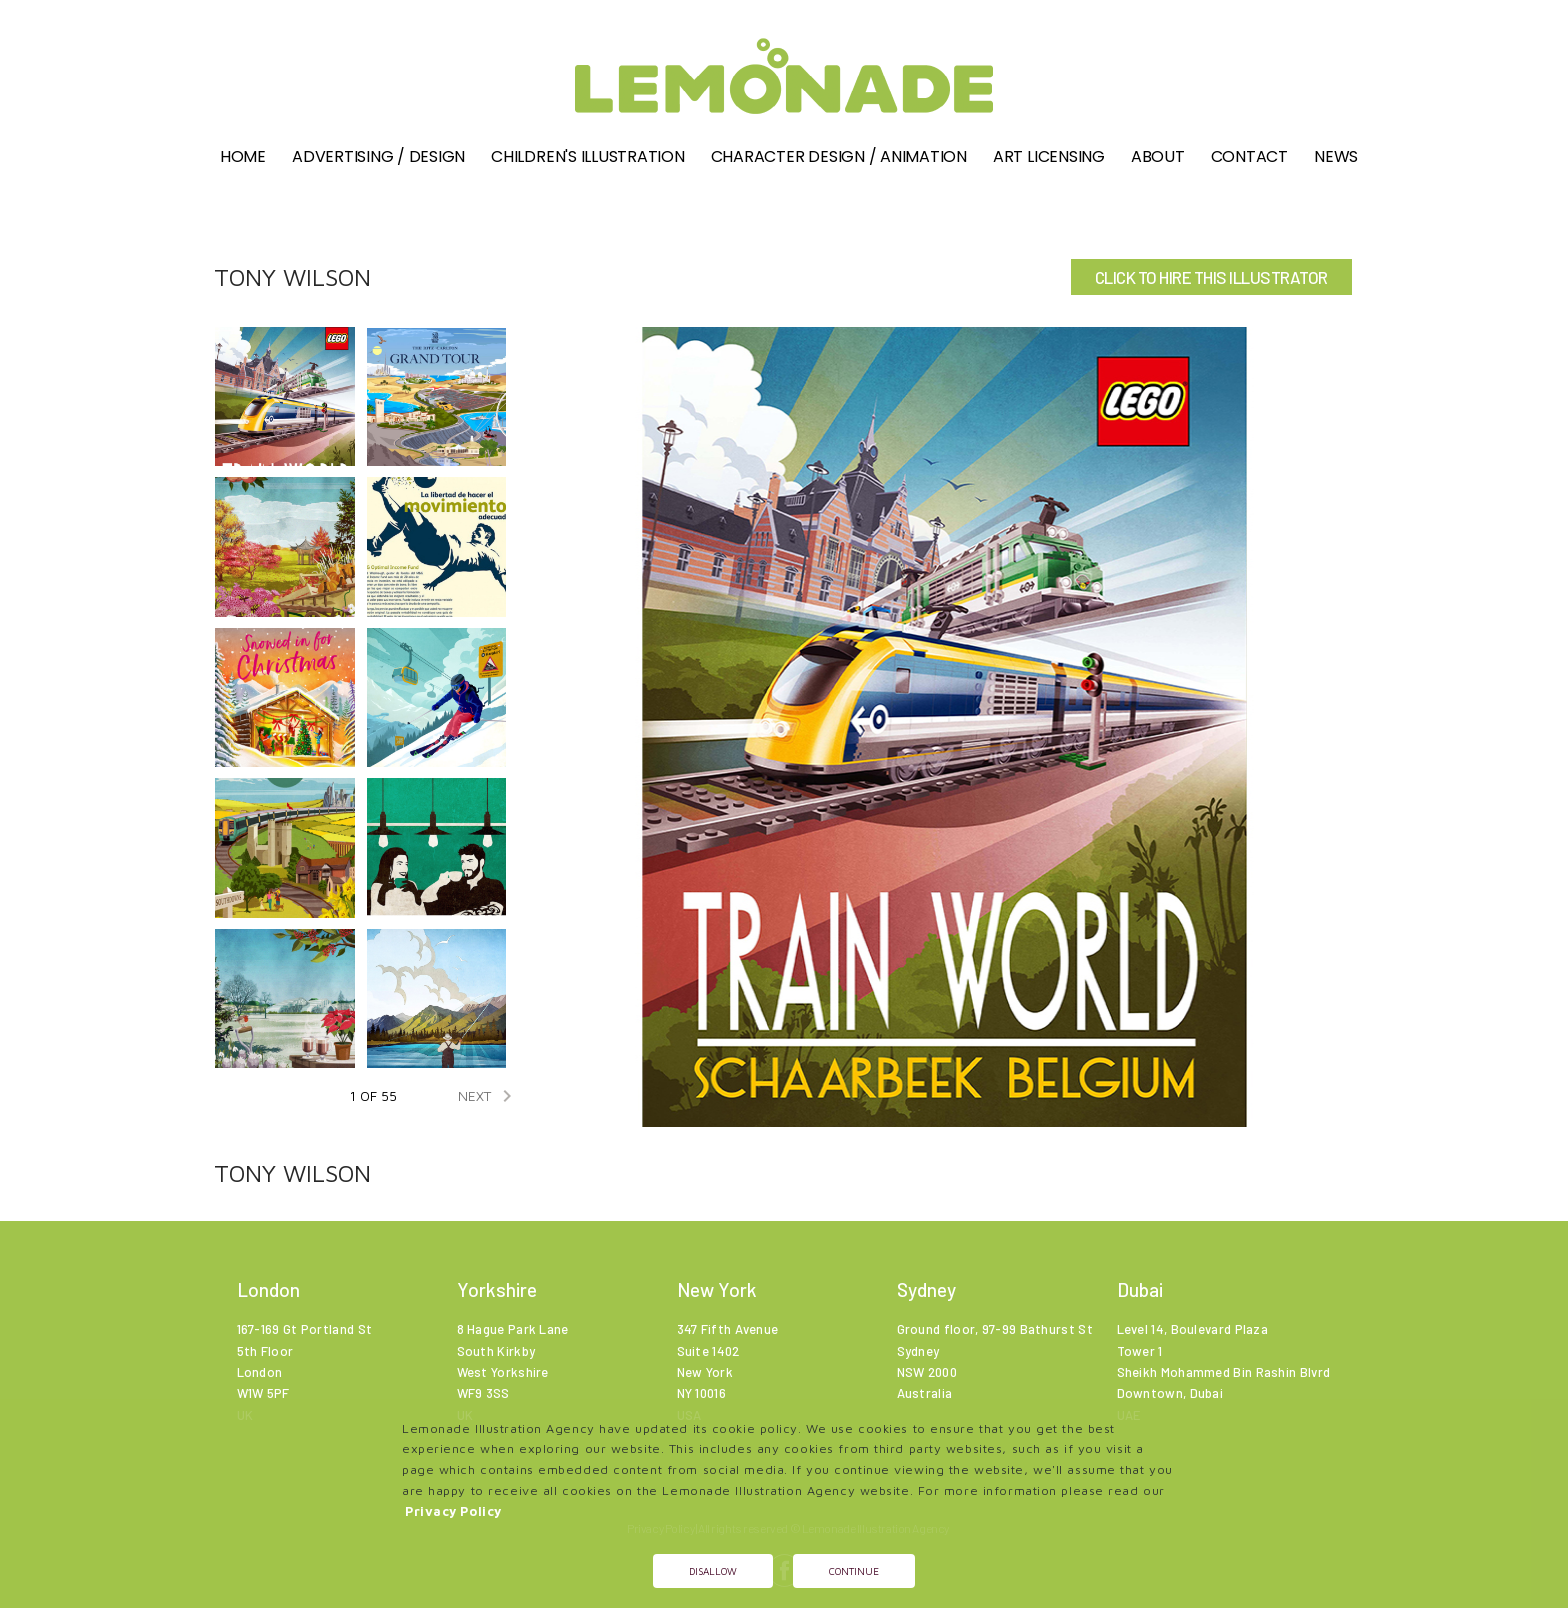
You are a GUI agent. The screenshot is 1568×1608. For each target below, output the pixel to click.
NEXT (488, 1096)
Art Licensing (1049, 156)
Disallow (713, 1571)
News (1336, 156)
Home (243, 156)
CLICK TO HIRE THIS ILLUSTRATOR (1211, 277)
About (1158, 156)
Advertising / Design (378, 156)
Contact (1249, 156)
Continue (854, 1571)
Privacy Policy (453, 1511)
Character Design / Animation (839, 156)
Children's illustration (587, 156)
